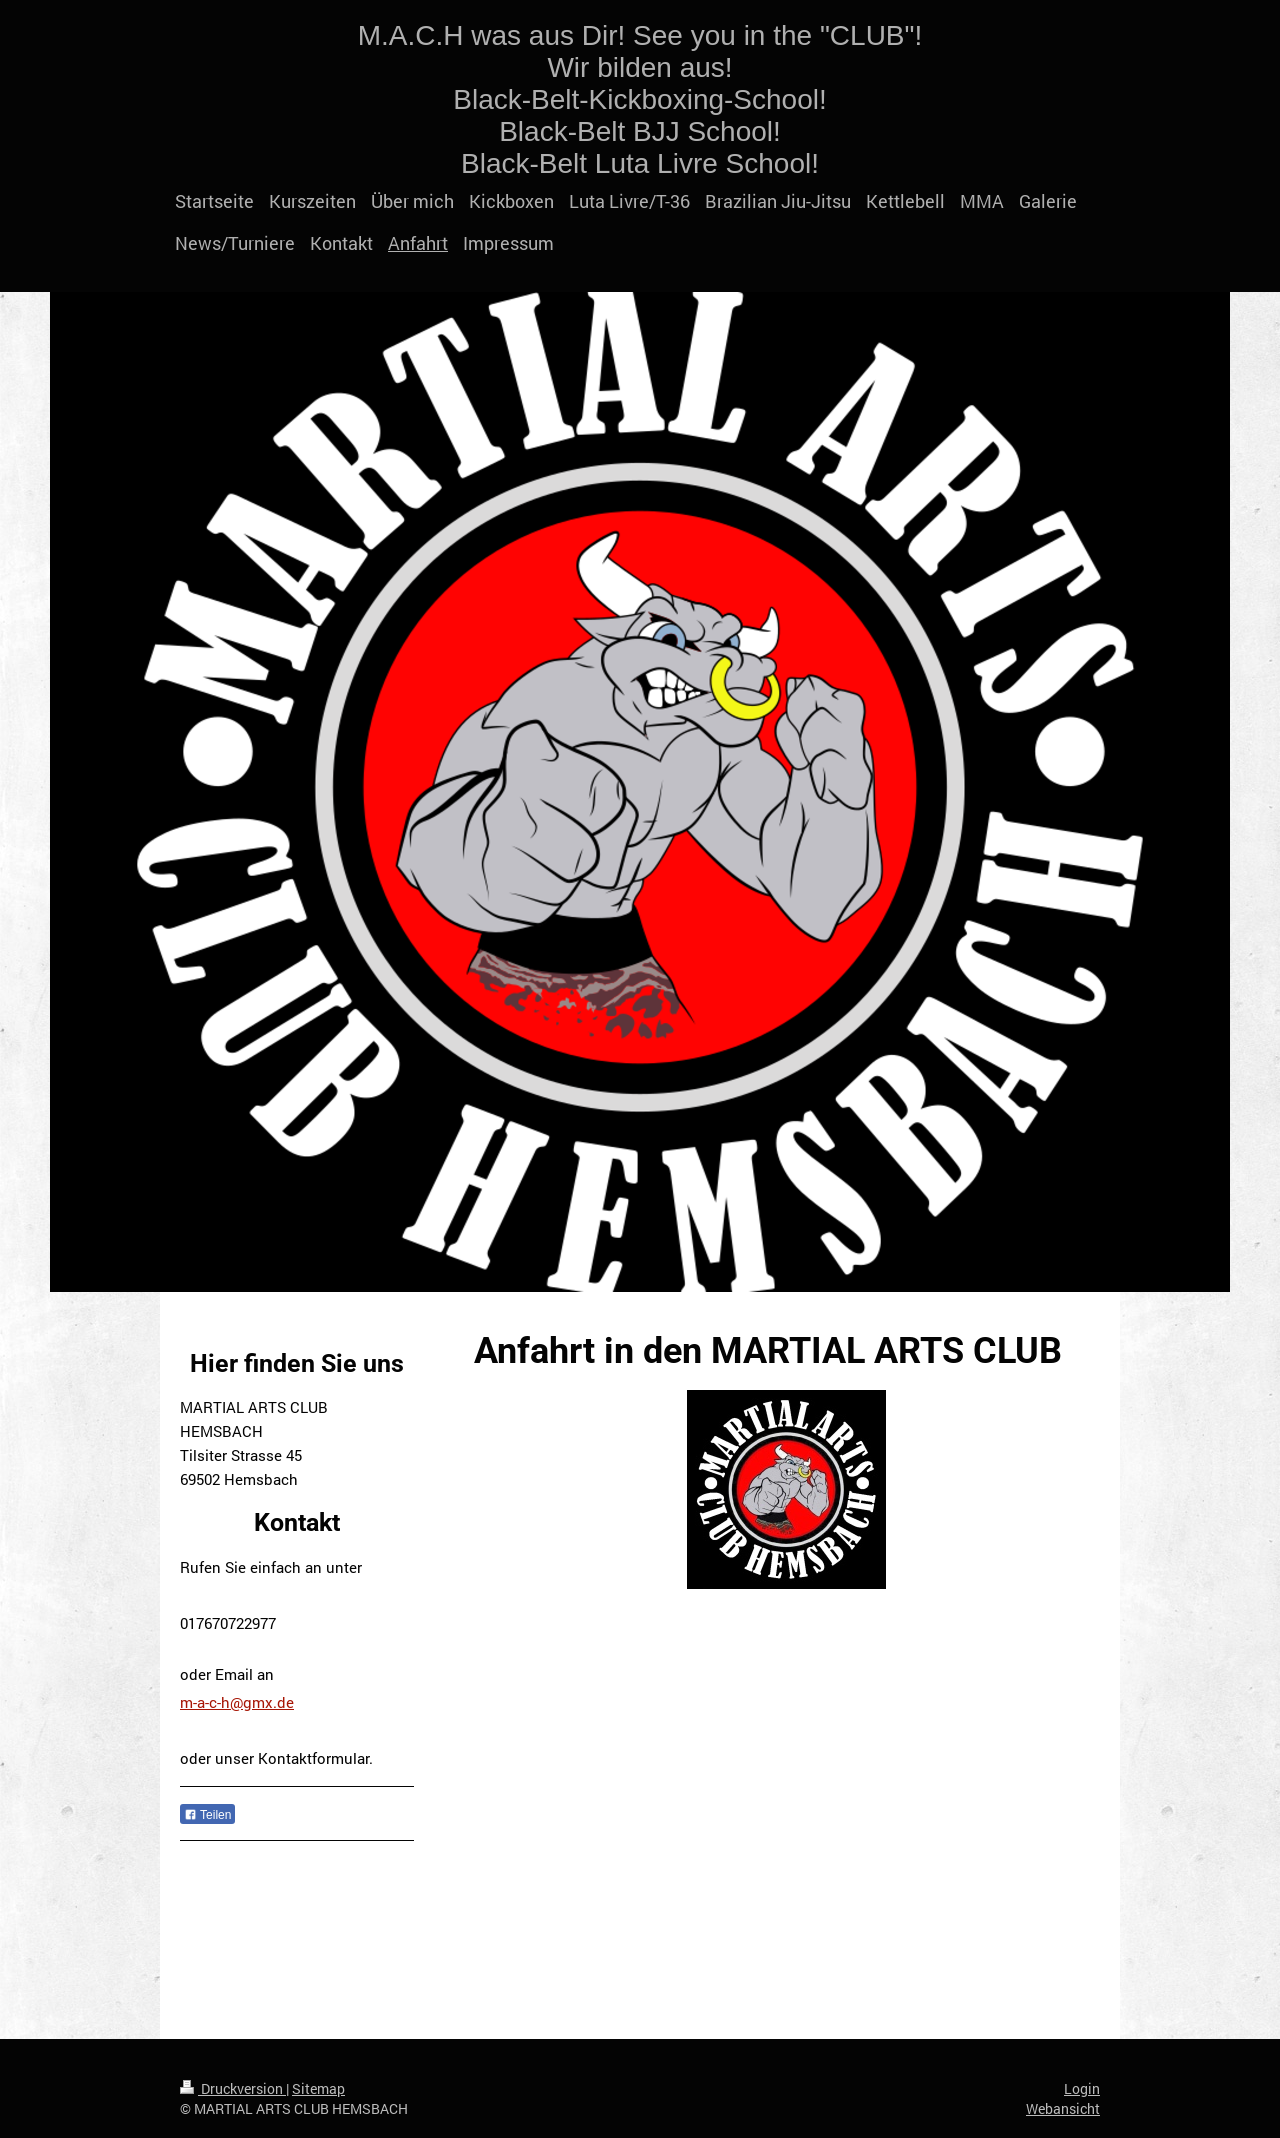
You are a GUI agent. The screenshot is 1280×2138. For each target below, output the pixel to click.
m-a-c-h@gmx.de (237, 1702)
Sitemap (318, 2088)
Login (1082, 2088)
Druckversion (233, 2088)
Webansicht (1063, 2108)
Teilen (207, 1815)
